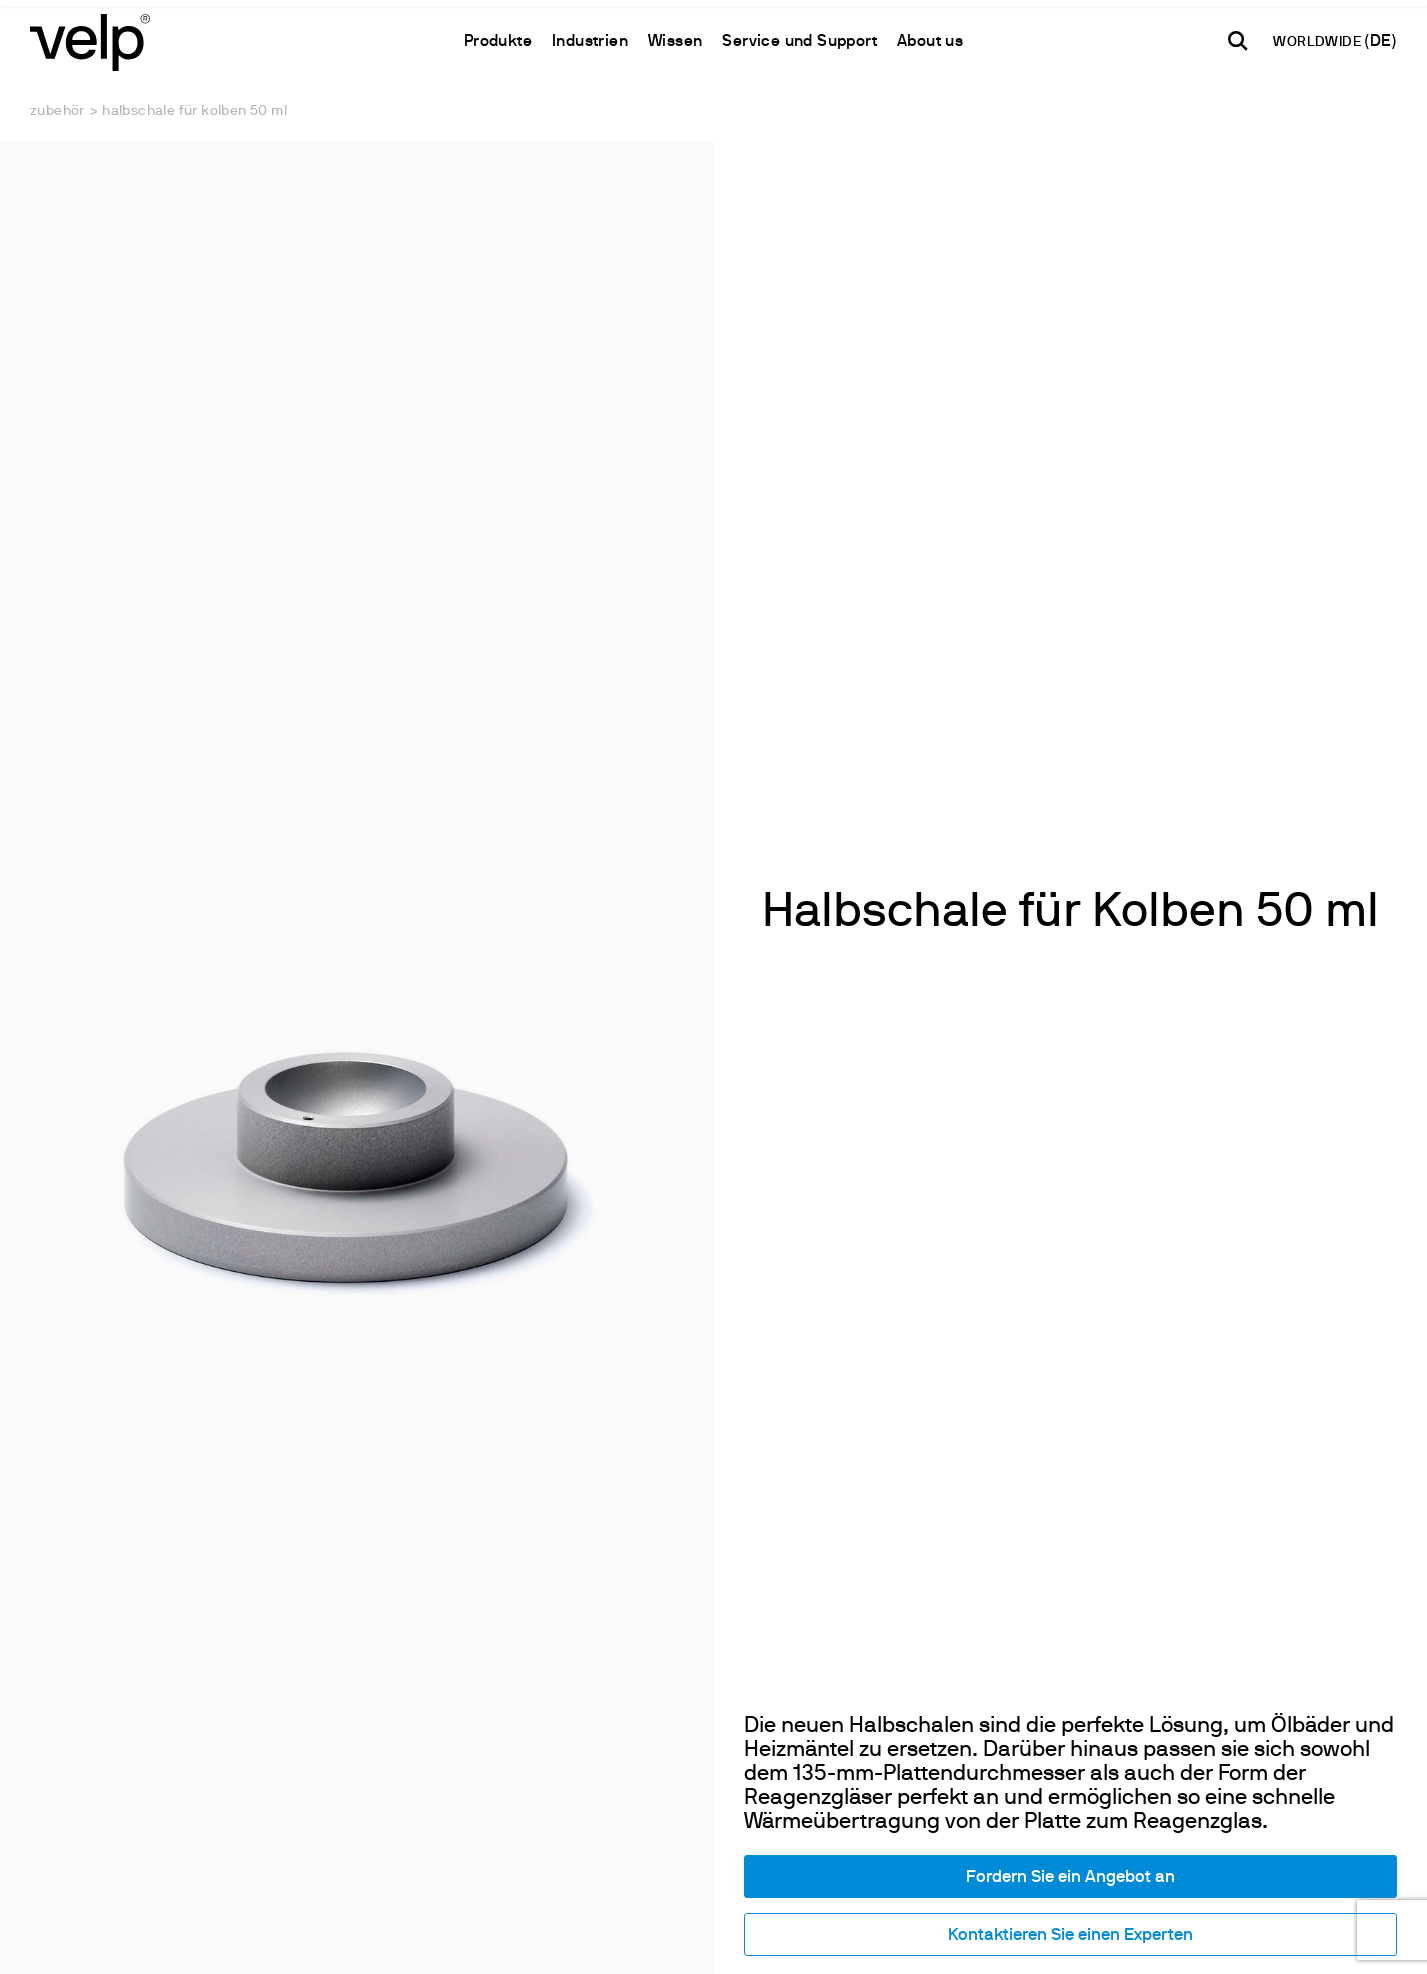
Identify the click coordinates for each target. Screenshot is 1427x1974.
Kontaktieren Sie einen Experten (1070, 1935)
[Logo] (90, 40)
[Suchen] (1238, 41)
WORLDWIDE (1318, 42)
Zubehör (57, 111)
